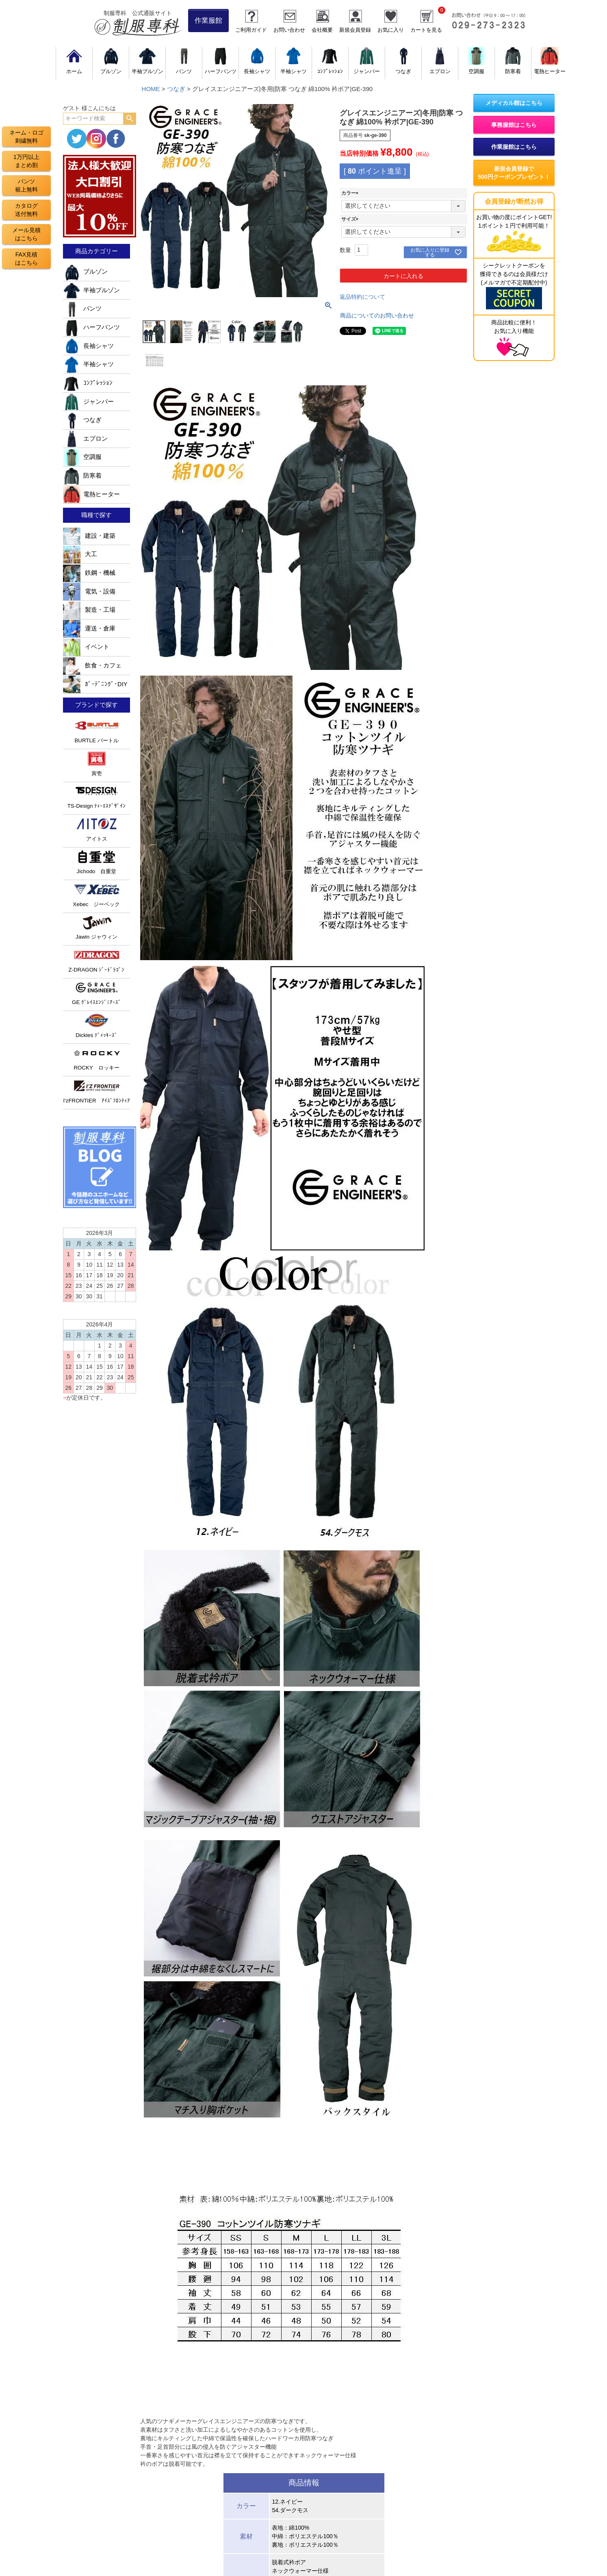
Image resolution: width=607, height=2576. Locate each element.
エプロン (85, 438)
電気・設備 (89, 591)
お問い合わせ (289, 30)
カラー (351, 193)
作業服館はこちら (514, 146)
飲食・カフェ (92, 665)
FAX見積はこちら (26, 258)
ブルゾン (85, 271)
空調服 (82, 457)
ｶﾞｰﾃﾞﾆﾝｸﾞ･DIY (95, 684)
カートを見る (426, 30)
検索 (129, 118)
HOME (151, 88)
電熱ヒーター (91, 494)
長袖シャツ (88, 346)
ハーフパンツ (91, 327)
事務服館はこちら (514, 125)
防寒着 (82, 475)
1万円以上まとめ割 (26, 161)
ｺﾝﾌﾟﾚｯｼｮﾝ (88, 383)
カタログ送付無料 (26, 209)
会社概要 (322, 30)
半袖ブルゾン (91, 290)
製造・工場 (89, 610)
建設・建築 (89, 536)
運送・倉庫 (89, 628)
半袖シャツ (88, 364)
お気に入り (390, 30)
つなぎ (176, 88)
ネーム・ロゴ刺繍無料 (26, 136)
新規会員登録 (355, 30)
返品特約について (362, 296)
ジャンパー (88, 401)
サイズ (351, 219)
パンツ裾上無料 (26, 185)
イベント (86, 646)
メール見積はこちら (26, 234)
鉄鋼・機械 (89, 573)
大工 (80, 554)
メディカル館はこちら (514, 103)
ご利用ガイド (251, 30)
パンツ (82, 308)
